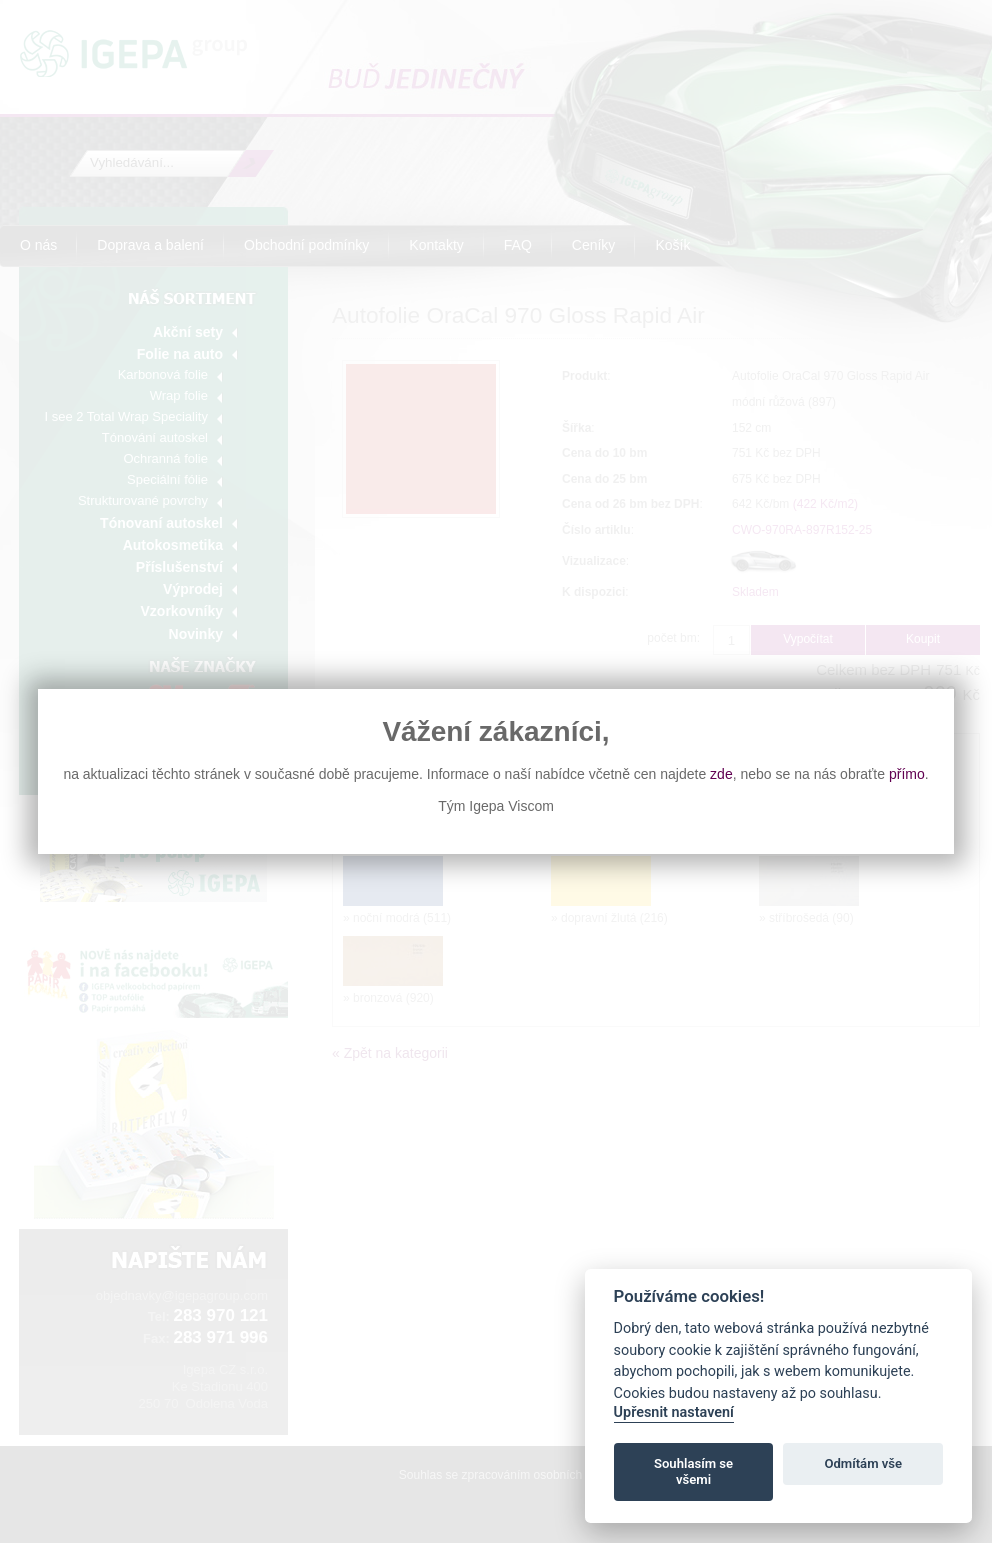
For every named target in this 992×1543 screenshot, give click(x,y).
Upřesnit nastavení (674, 1412)
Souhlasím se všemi (693, 1471)
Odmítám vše (863, 1463)
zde (721, 774)
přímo (907, 774)
